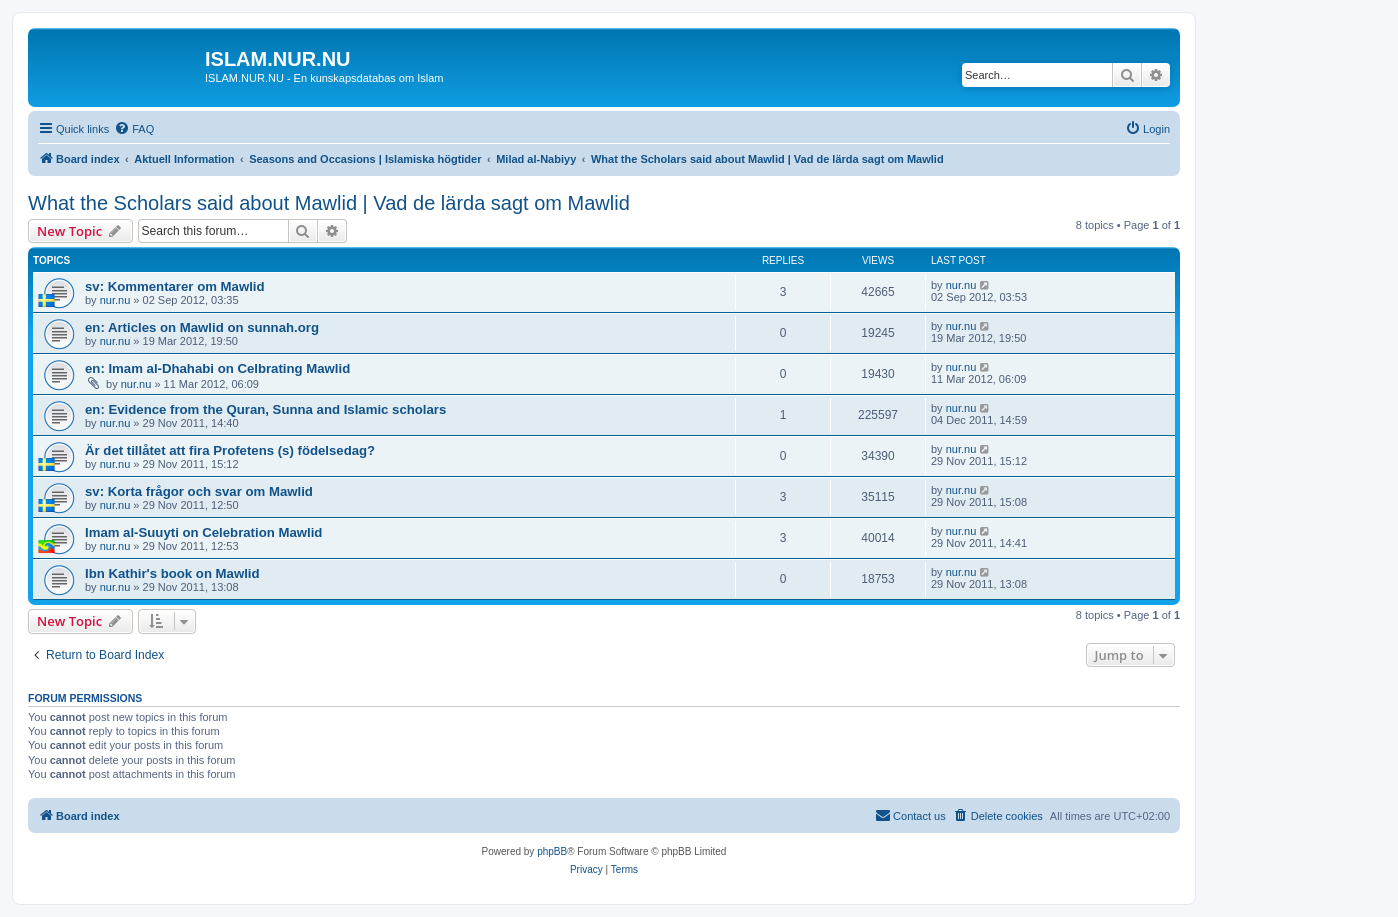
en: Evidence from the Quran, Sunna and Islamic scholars (265, 409)
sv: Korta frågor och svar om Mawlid (199, 491)
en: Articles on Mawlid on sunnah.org (202, 327)
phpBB (552, 851)
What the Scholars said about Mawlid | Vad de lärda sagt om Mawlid (329, 203)
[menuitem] (134, 129)
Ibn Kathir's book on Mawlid (172, 573)
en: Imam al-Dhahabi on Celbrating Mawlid (217, 368)
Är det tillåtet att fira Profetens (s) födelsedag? (230, 450)
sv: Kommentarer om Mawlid (175, 286)
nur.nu (115, 300)
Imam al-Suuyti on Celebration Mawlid (203, 532)
